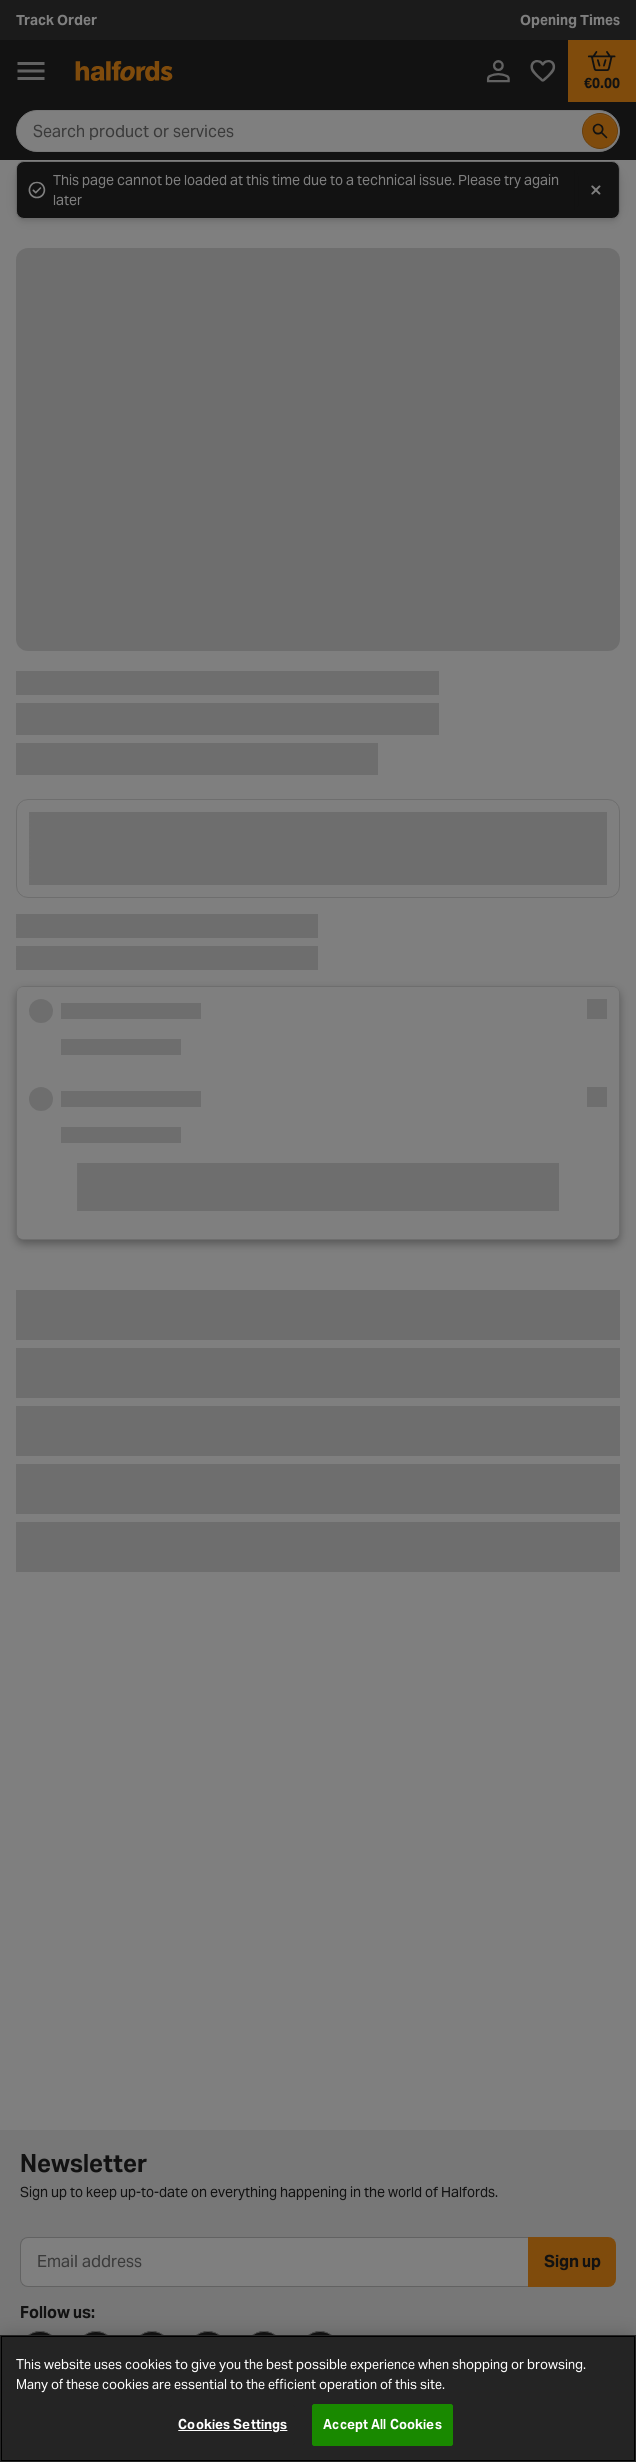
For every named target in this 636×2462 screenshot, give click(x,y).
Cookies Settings (232, 2424)
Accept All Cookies (382, 2424)
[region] (318, 2398)
